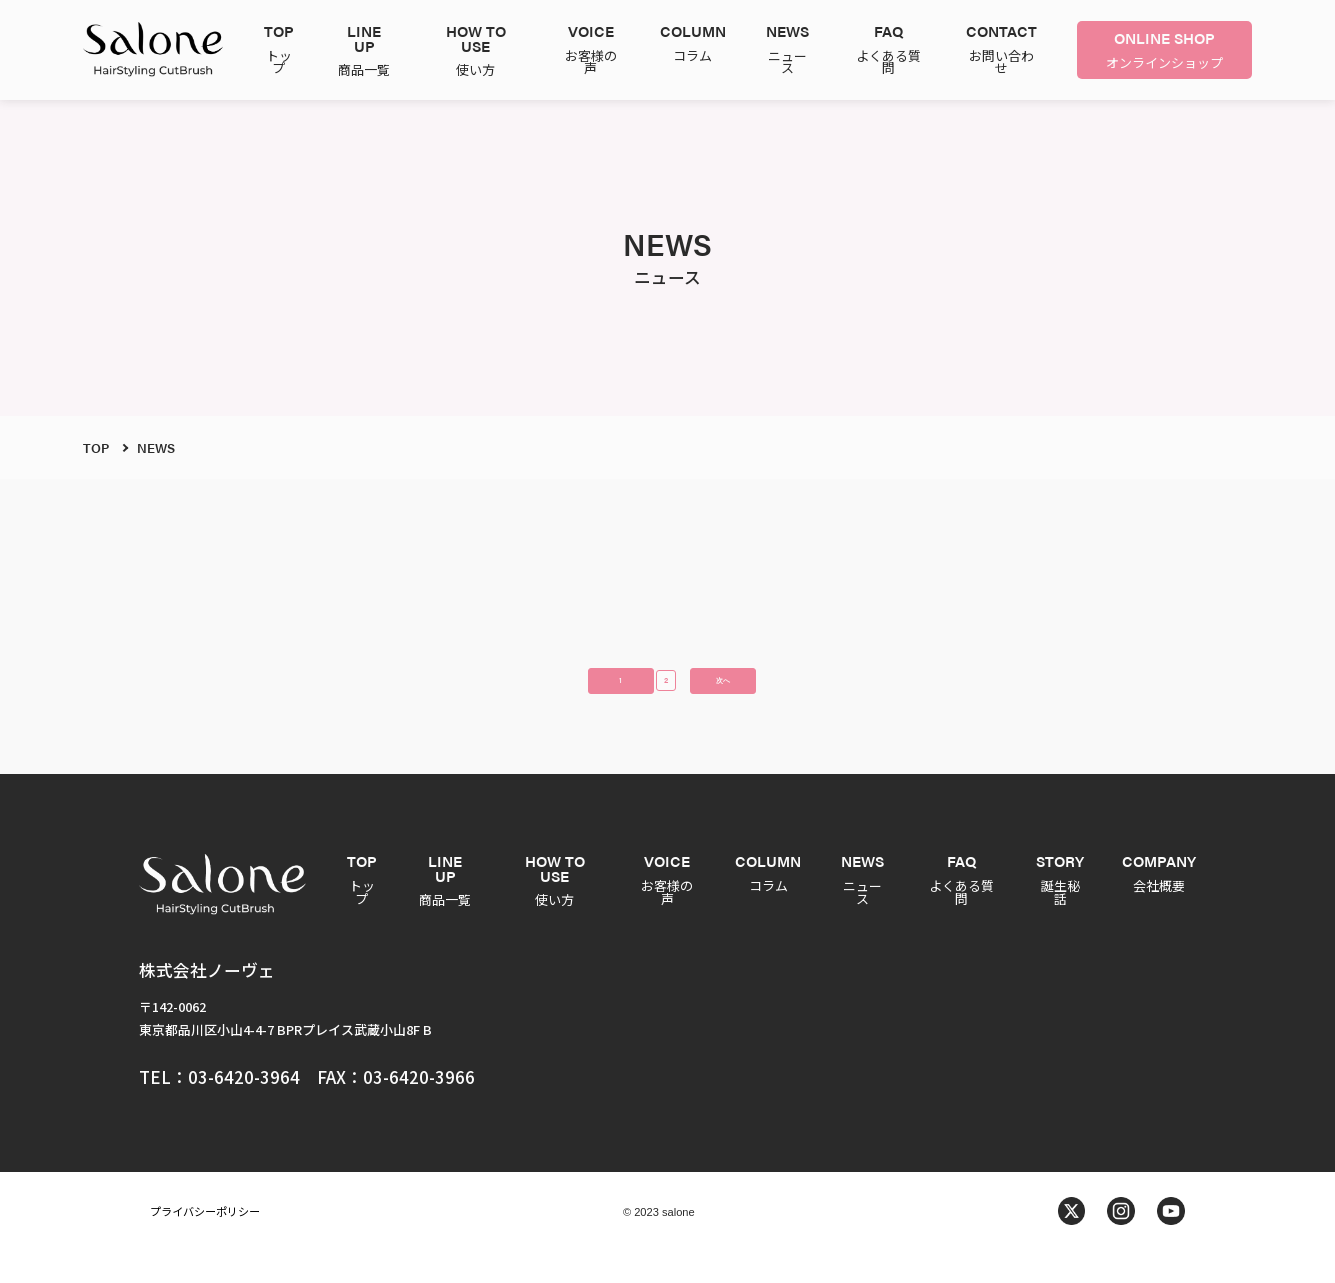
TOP (96, 447)
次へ (765, 702)
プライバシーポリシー (205, 1243)
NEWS (156, 447)
